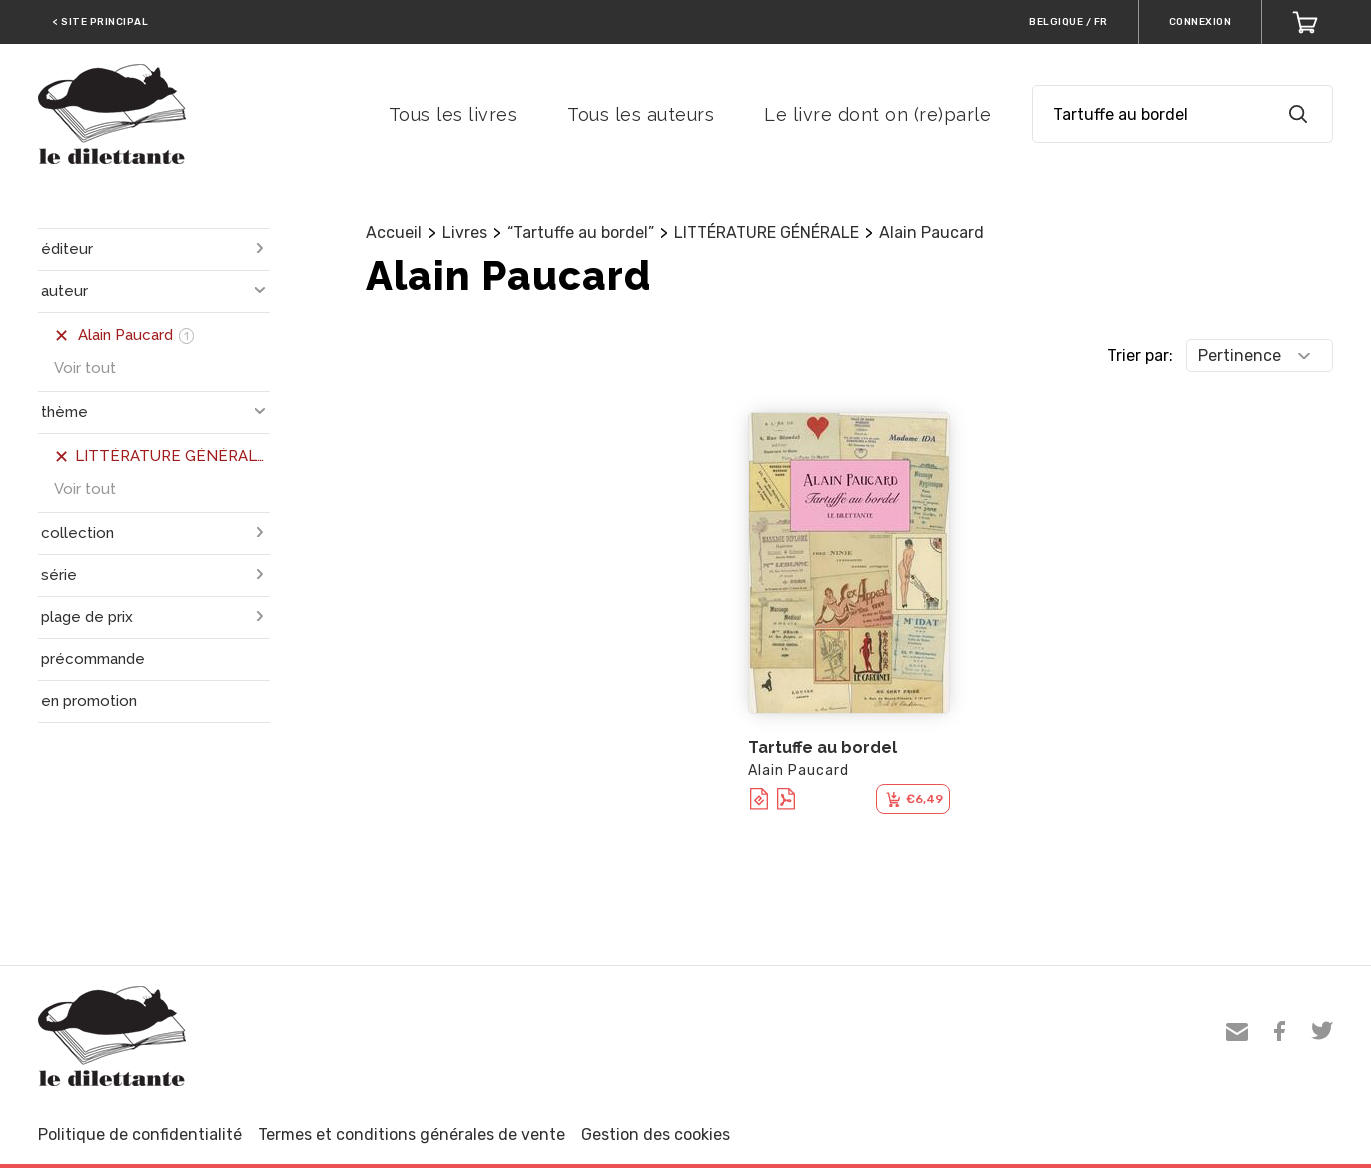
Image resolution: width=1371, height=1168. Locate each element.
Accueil (394, 232)
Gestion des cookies (655, 1134)
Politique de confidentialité (140, 1134)
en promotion (89, 701)
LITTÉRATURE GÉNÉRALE (766, 232)
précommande (93, 659)
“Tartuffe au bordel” (580, 232)
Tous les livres (453, 114)
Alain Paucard (931, 232)
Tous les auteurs (640, 114)
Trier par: (1140, 355)
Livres (464, 232)
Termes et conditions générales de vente (411, 1134)
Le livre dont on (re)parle (877, 114)
